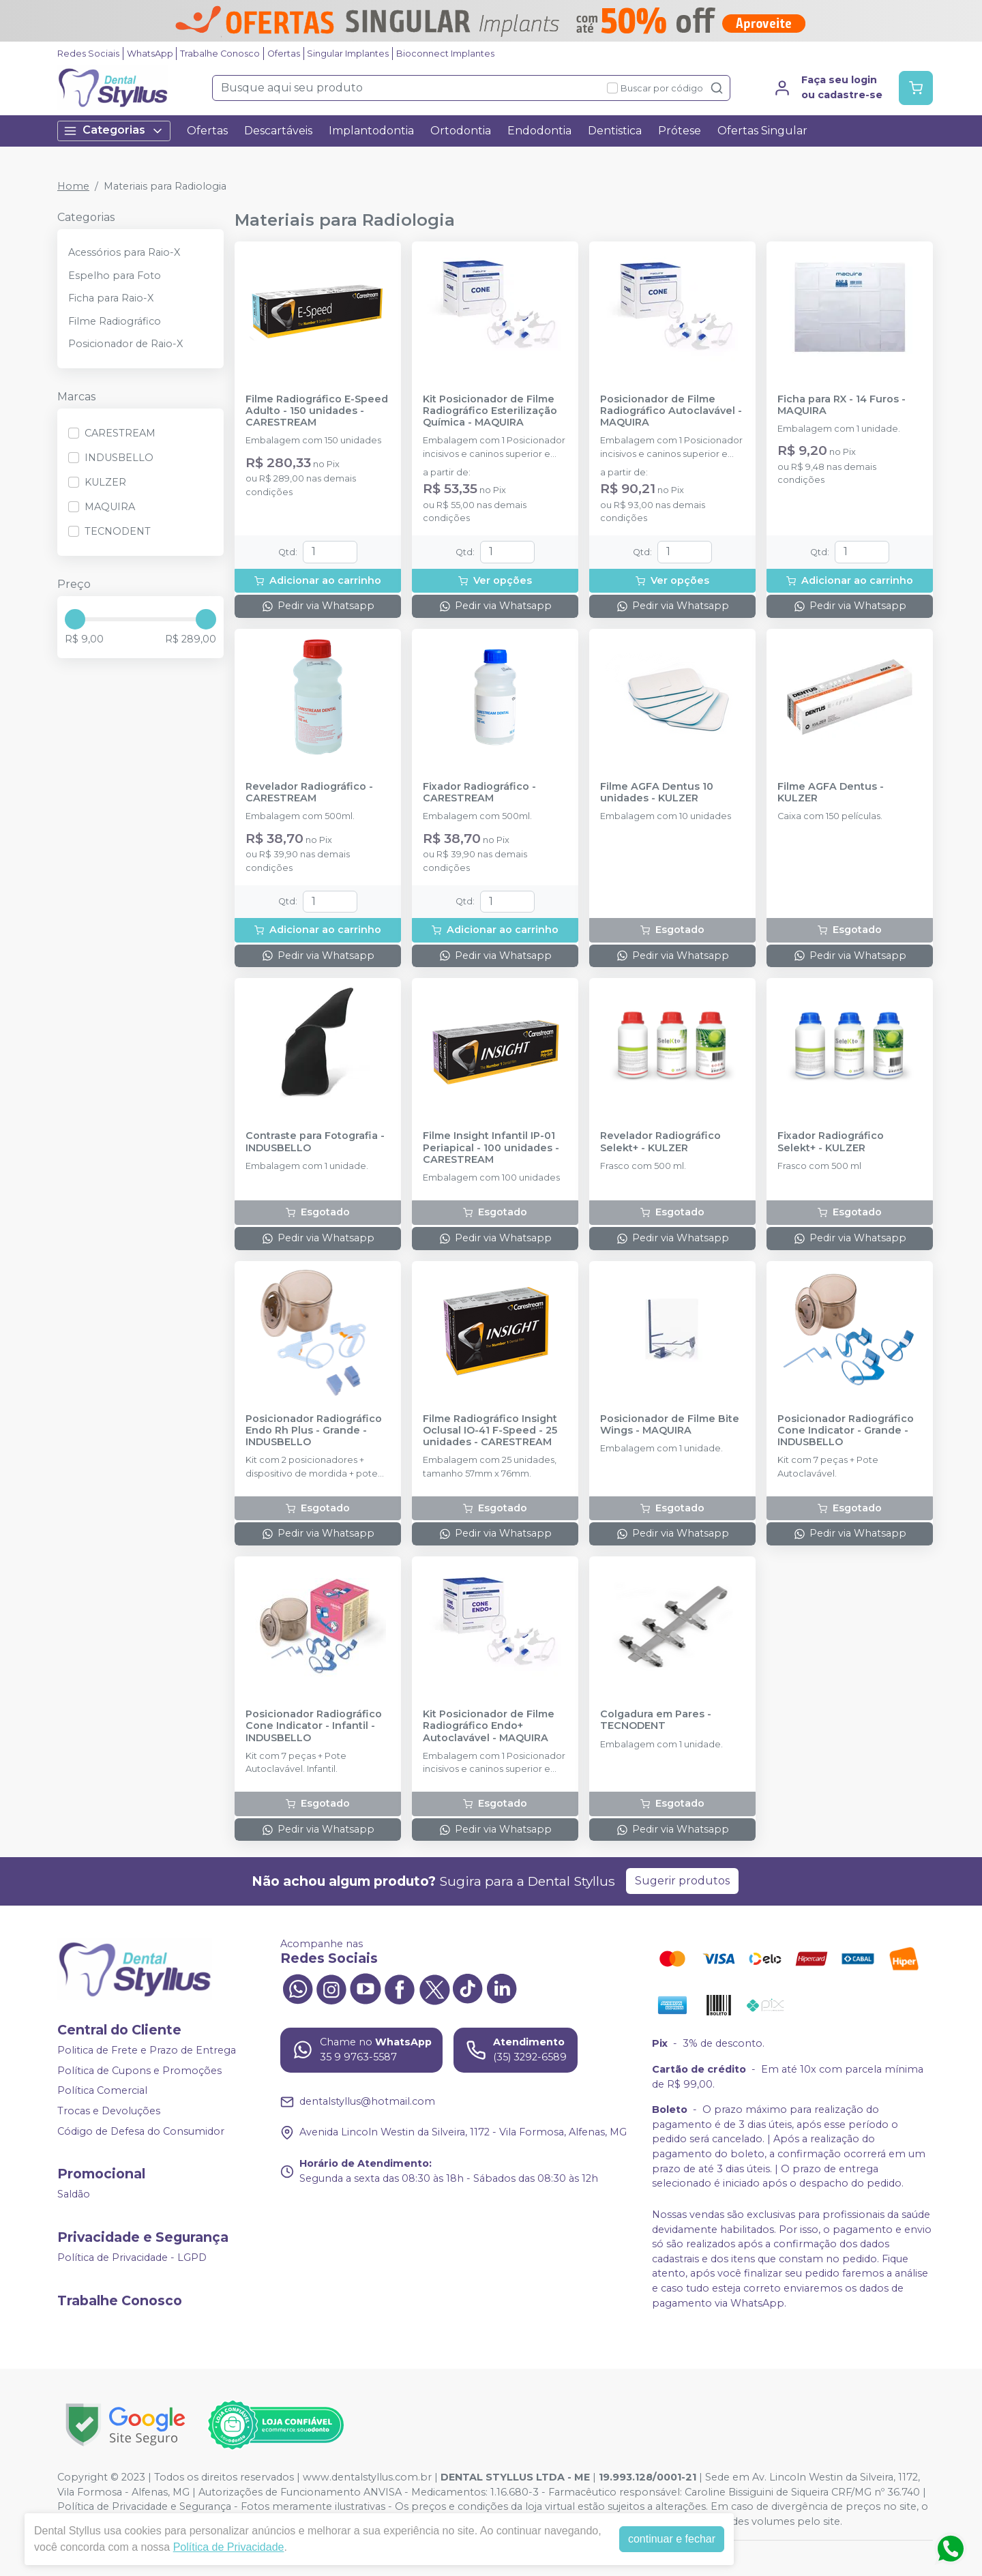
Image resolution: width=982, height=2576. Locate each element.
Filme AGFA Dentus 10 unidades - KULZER (656, 792)
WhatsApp (150, 53)
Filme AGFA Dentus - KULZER (830, 792)
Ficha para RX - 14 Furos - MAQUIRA (841, 405)
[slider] (75, 619)
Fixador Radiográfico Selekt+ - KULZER (830, 1141)
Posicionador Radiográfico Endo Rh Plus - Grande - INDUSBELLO (314, 1431)
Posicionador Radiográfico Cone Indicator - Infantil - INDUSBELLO (314, 1726)
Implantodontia (371, 130)
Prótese (679, 130)
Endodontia (539, 130)
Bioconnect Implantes (445, 53)
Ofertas (283, 53)
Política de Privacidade (228, 2547)
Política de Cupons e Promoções (139, 2070)
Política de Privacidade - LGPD (132, 2257)
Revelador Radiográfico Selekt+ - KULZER (660, 1141)
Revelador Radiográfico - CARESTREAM (309, 792)
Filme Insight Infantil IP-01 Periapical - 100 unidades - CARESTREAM (491, 1148)
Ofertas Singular (762, 130)
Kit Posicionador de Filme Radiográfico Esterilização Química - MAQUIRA (490, 411)
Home (73, 186)
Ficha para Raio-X (110, 298)
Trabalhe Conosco (220, 53)
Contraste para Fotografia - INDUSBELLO (315, 1141)
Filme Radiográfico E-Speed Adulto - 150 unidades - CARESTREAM (317, 411)
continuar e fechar (671, 2539)
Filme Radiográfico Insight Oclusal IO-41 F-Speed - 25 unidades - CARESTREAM (490, 1431)
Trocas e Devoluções (108, 2111)
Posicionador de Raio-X (125, 344)
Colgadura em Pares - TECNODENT (655, 1720)
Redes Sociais (88, 53)
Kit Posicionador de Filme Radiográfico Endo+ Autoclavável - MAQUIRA (488, 1726)
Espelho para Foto (114, 275)
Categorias (113, 130)
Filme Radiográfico (114, 321)
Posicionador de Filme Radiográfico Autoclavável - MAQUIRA (671, 411)
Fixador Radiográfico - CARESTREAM (479, 792)
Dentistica (615, 130)
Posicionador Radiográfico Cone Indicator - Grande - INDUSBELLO (845, 1431)
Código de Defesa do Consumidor (140, 2131)
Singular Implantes (348, 53)
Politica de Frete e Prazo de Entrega (146, 2050)
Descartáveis (278, 130)
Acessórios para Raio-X (124, 252)
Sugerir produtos (682, 1880)
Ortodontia (460, 130)
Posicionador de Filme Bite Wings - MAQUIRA (669, 1424)
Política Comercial (102, 2091)
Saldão (73, 2194)
